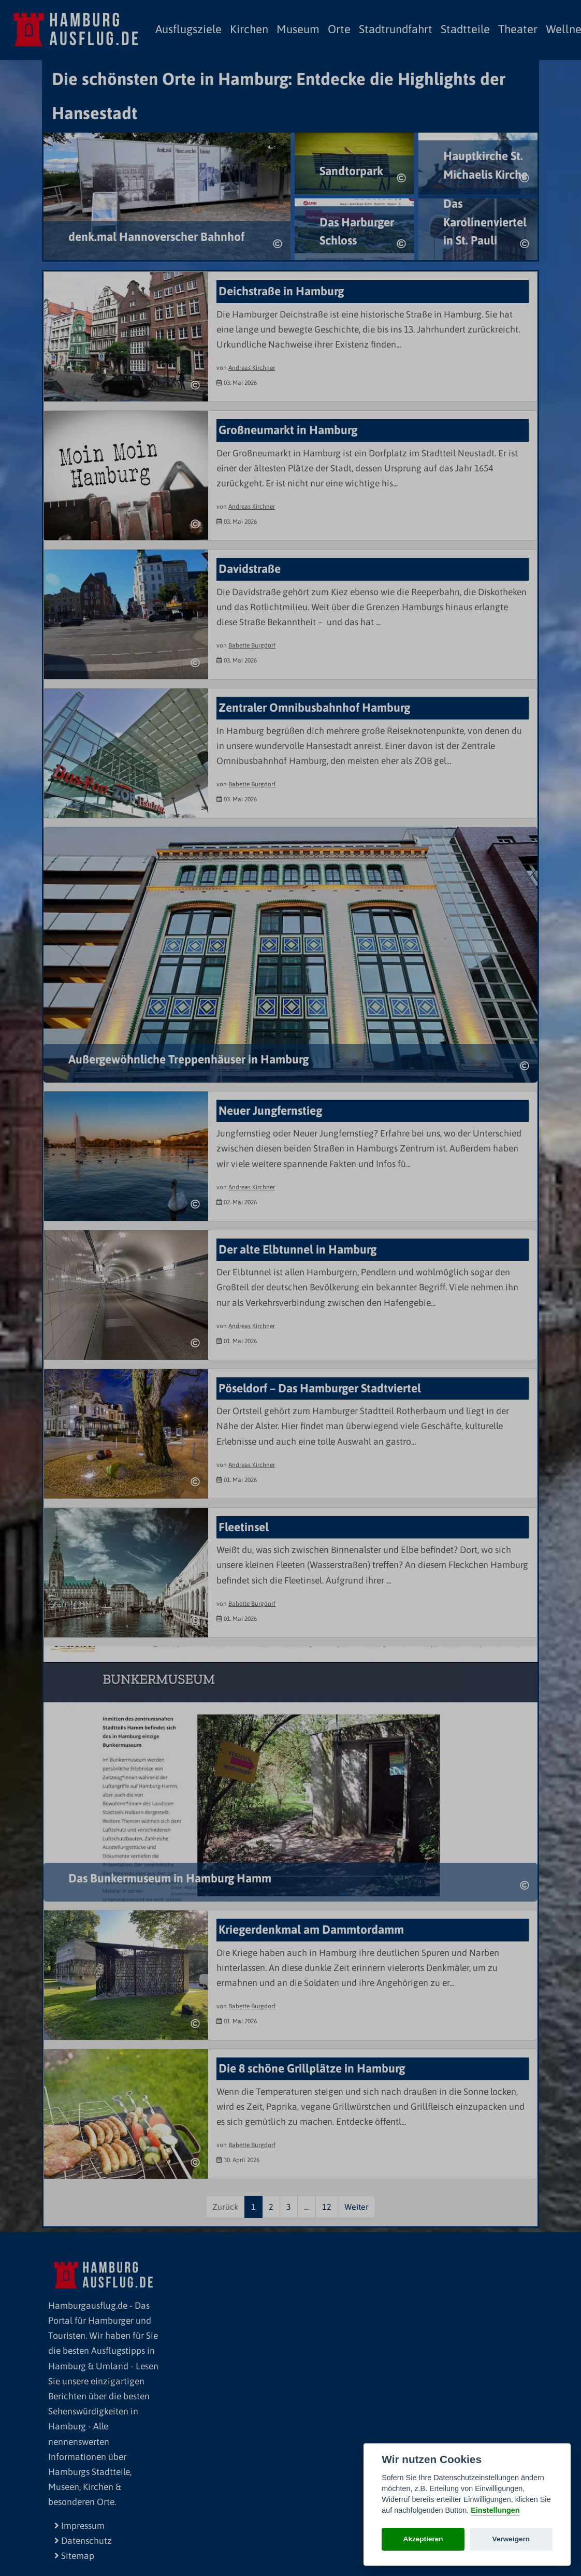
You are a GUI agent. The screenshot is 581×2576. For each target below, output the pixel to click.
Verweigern (511, 2539)
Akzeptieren (423, 2539)
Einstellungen (495, 2510)
